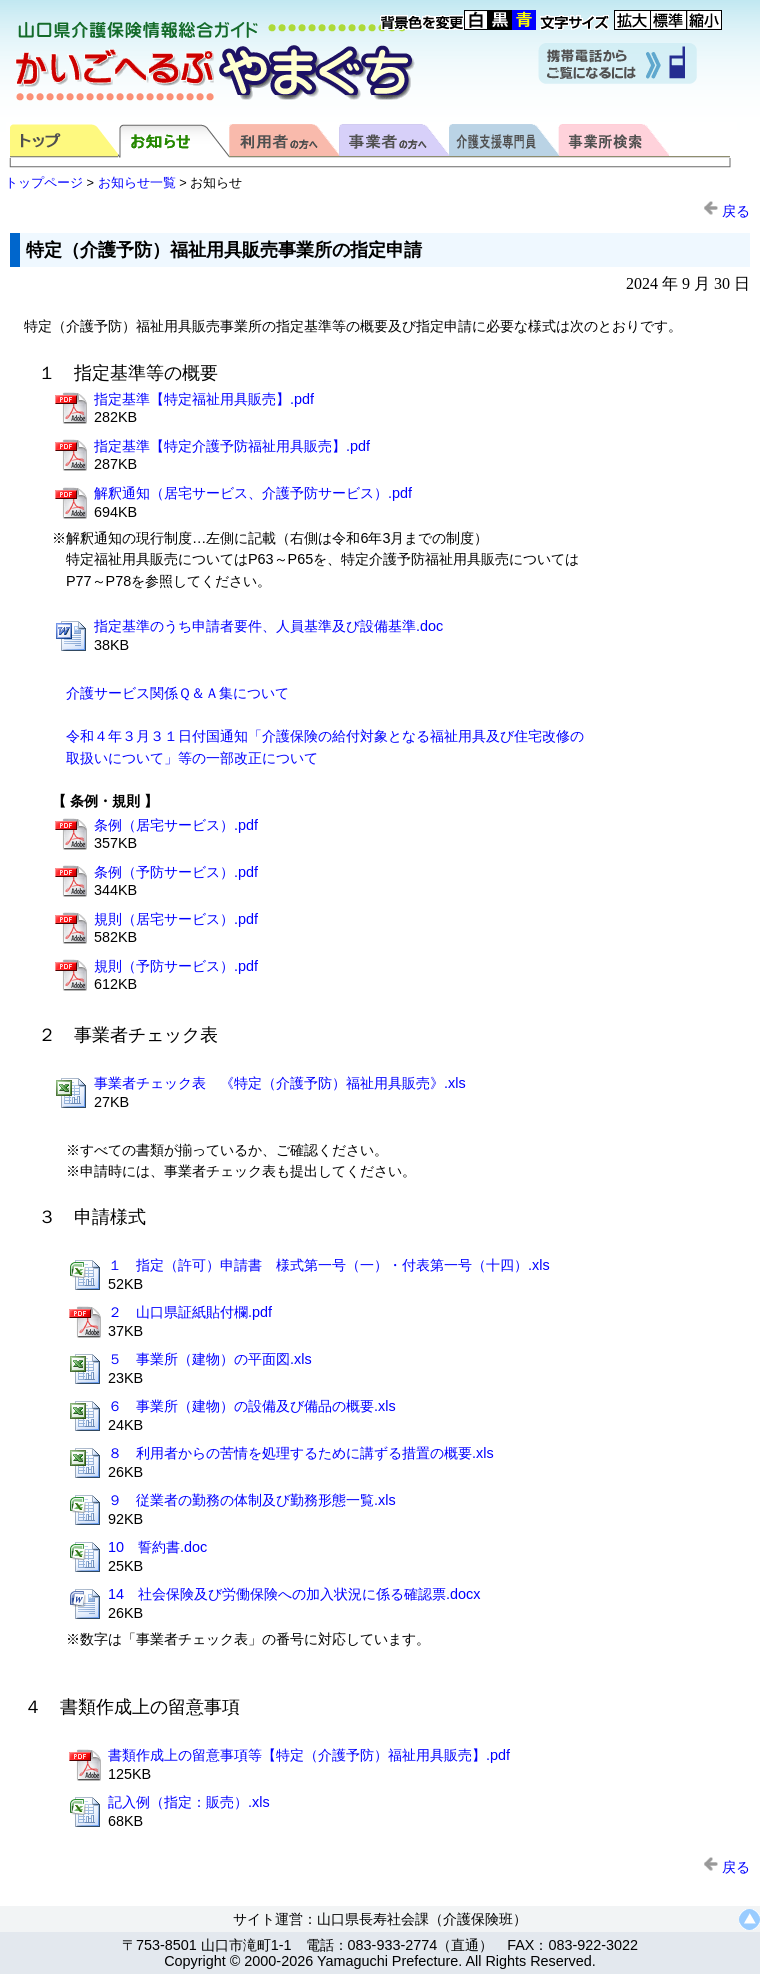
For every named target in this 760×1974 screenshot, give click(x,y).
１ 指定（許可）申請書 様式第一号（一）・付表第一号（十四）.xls (329, 1265)
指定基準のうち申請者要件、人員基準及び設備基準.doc (268, 626)
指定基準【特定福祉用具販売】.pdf (204, 399)
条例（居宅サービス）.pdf (176, 825)
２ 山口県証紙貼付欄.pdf (190, 1312)
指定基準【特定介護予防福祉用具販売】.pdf (232, 446)
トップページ (44, 182)
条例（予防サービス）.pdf (176, 872)
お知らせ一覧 (137, 182)
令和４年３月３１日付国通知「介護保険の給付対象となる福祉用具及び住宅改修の (325, 736)
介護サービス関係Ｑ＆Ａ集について (177, 693)
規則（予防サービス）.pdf (176, 966)
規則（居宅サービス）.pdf (176, 919)
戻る (726, 211)
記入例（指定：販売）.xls (189, 1802)
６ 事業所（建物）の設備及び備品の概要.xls (252, 1406)
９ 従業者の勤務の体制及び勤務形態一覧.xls (252, 1500)
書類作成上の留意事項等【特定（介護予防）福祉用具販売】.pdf (309, 1755)
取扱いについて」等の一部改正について (192, 758)
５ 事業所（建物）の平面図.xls (210, 1359)
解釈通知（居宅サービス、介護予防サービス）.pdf (253, 493)
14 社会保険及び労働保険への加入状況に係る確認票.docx (294, 1594)
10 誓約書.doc (157, 1547)
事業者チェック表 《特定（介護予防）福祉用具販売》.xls (280, 1083)
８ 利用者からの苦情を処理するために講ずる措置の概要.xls (301, 1453)
